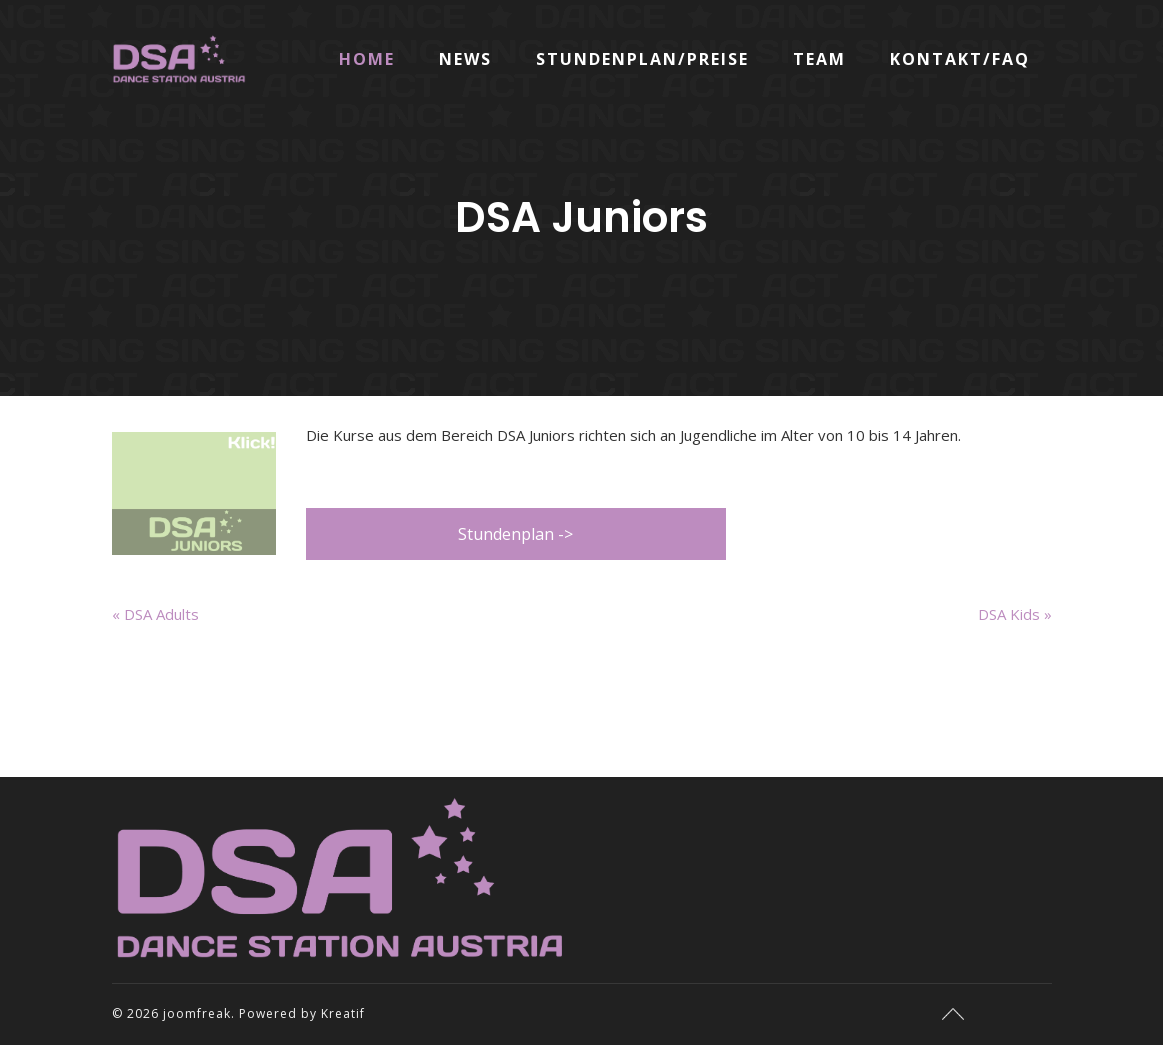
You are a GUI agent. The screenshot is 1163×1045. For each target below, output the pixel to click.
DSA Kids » (1015, 614)
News (465, 59)
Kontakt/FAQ (960, 59)
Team (819, 59)
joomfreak (197, 1013)
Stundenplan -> (515, 534)
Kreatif (343, 1013)
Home (367, 59)
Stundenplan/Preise (642, 59)
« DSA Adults (155, 614)
